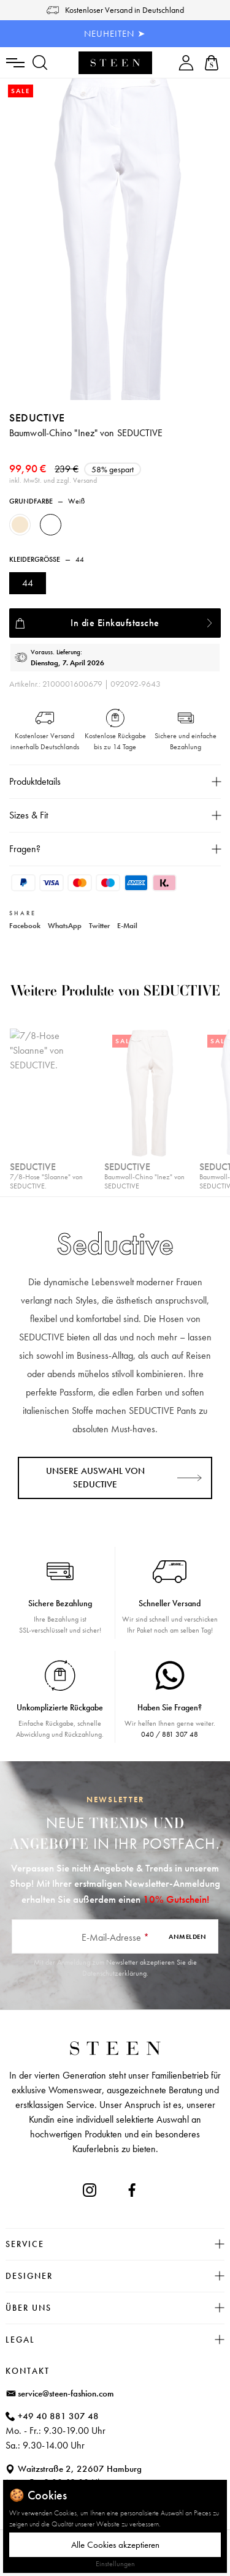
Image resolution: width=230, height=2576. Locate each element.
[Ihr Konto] (186, 63)
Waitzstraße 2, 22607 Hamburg (80, 2469)
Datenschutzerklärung (114, 1973)
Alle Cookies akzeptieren (115, 2545)
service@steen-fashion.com (66, 2393)
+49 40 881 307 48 (58, 2416)
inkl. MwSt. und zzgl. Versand (53, 480)
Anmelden (187, 1936)
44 (27, 582)
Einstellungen (115, 2564)
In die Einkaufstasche (115, 622)
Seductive (37, 417)
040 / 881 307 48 (169, 1734)
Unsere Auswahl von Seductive (95, 1478)
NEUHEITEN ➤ (115, 34)
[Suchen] (40, 63)
